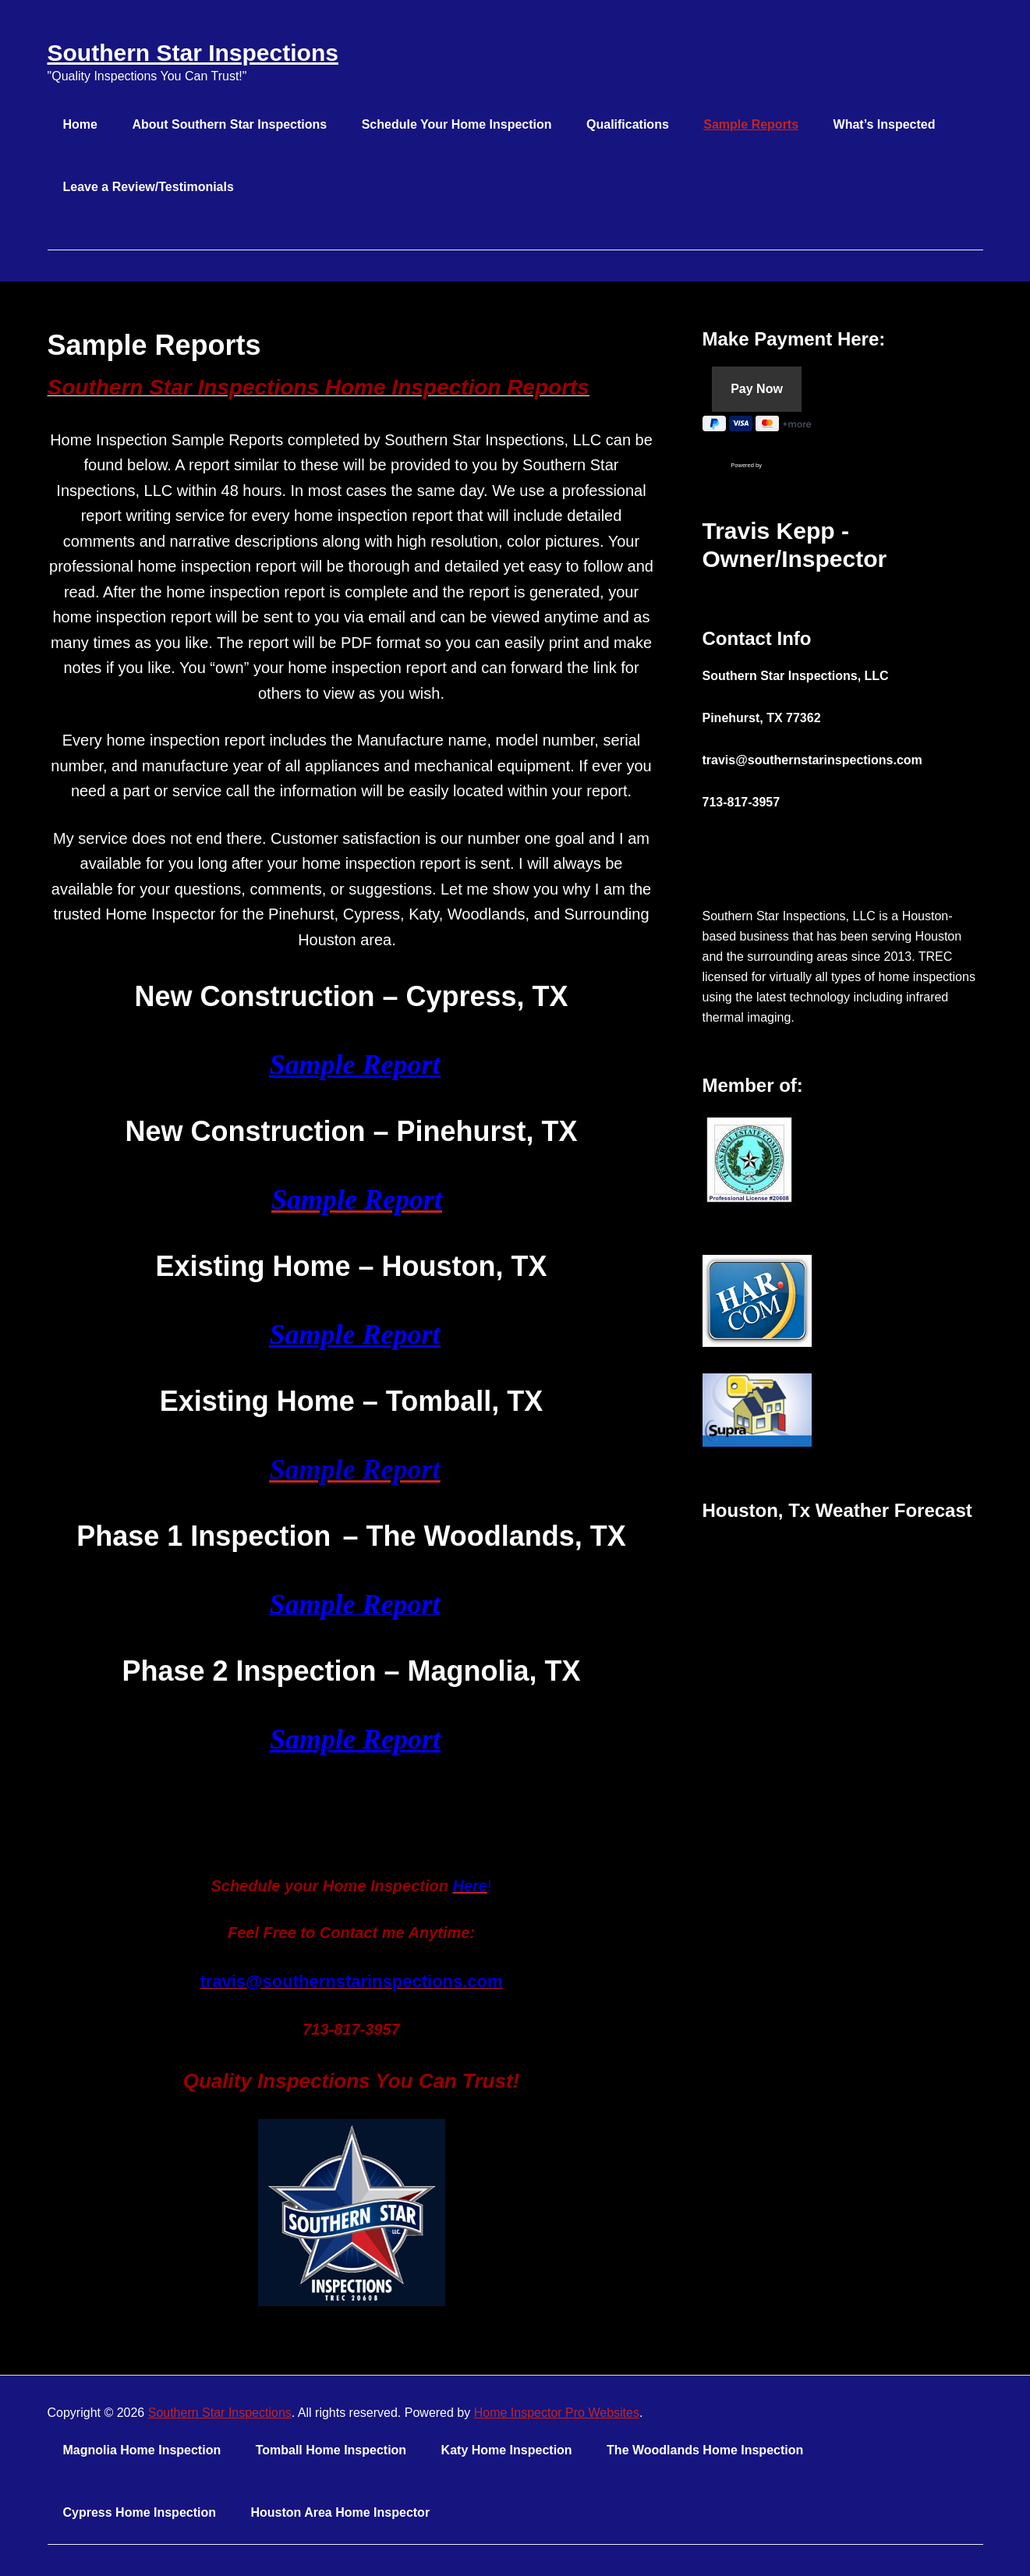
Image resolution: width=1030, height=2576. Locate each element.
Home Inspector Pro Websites (556, 2412)
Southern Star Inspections (193, 53)
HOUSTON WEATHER (843, 1595)
